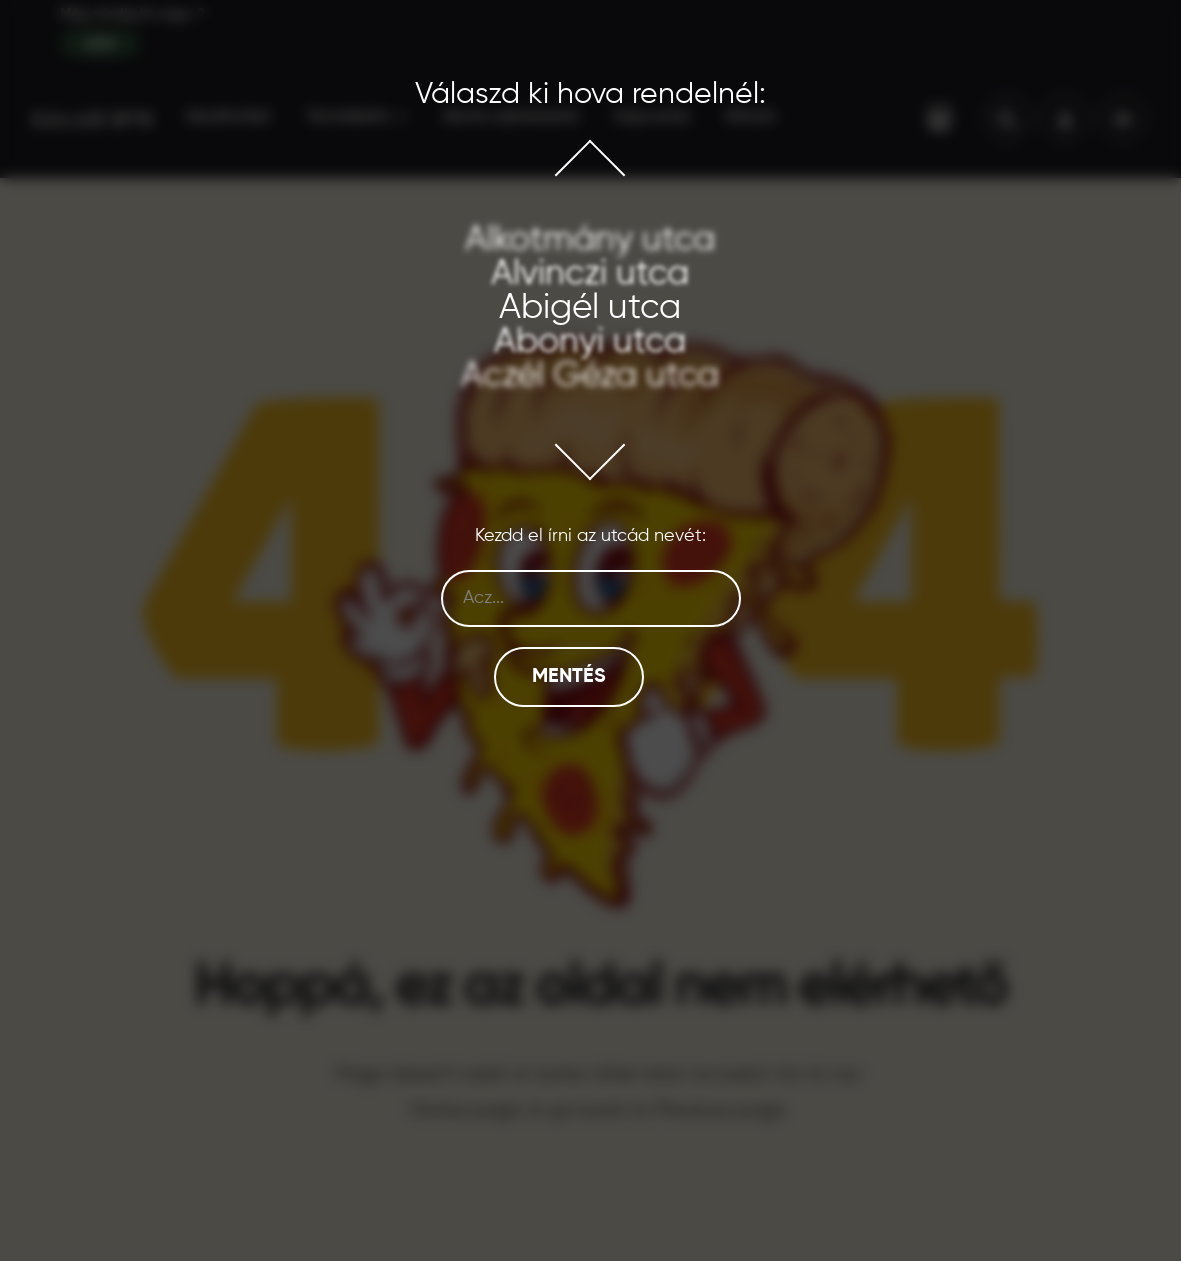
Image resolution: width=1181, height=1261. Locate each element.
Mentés (569, 677)
